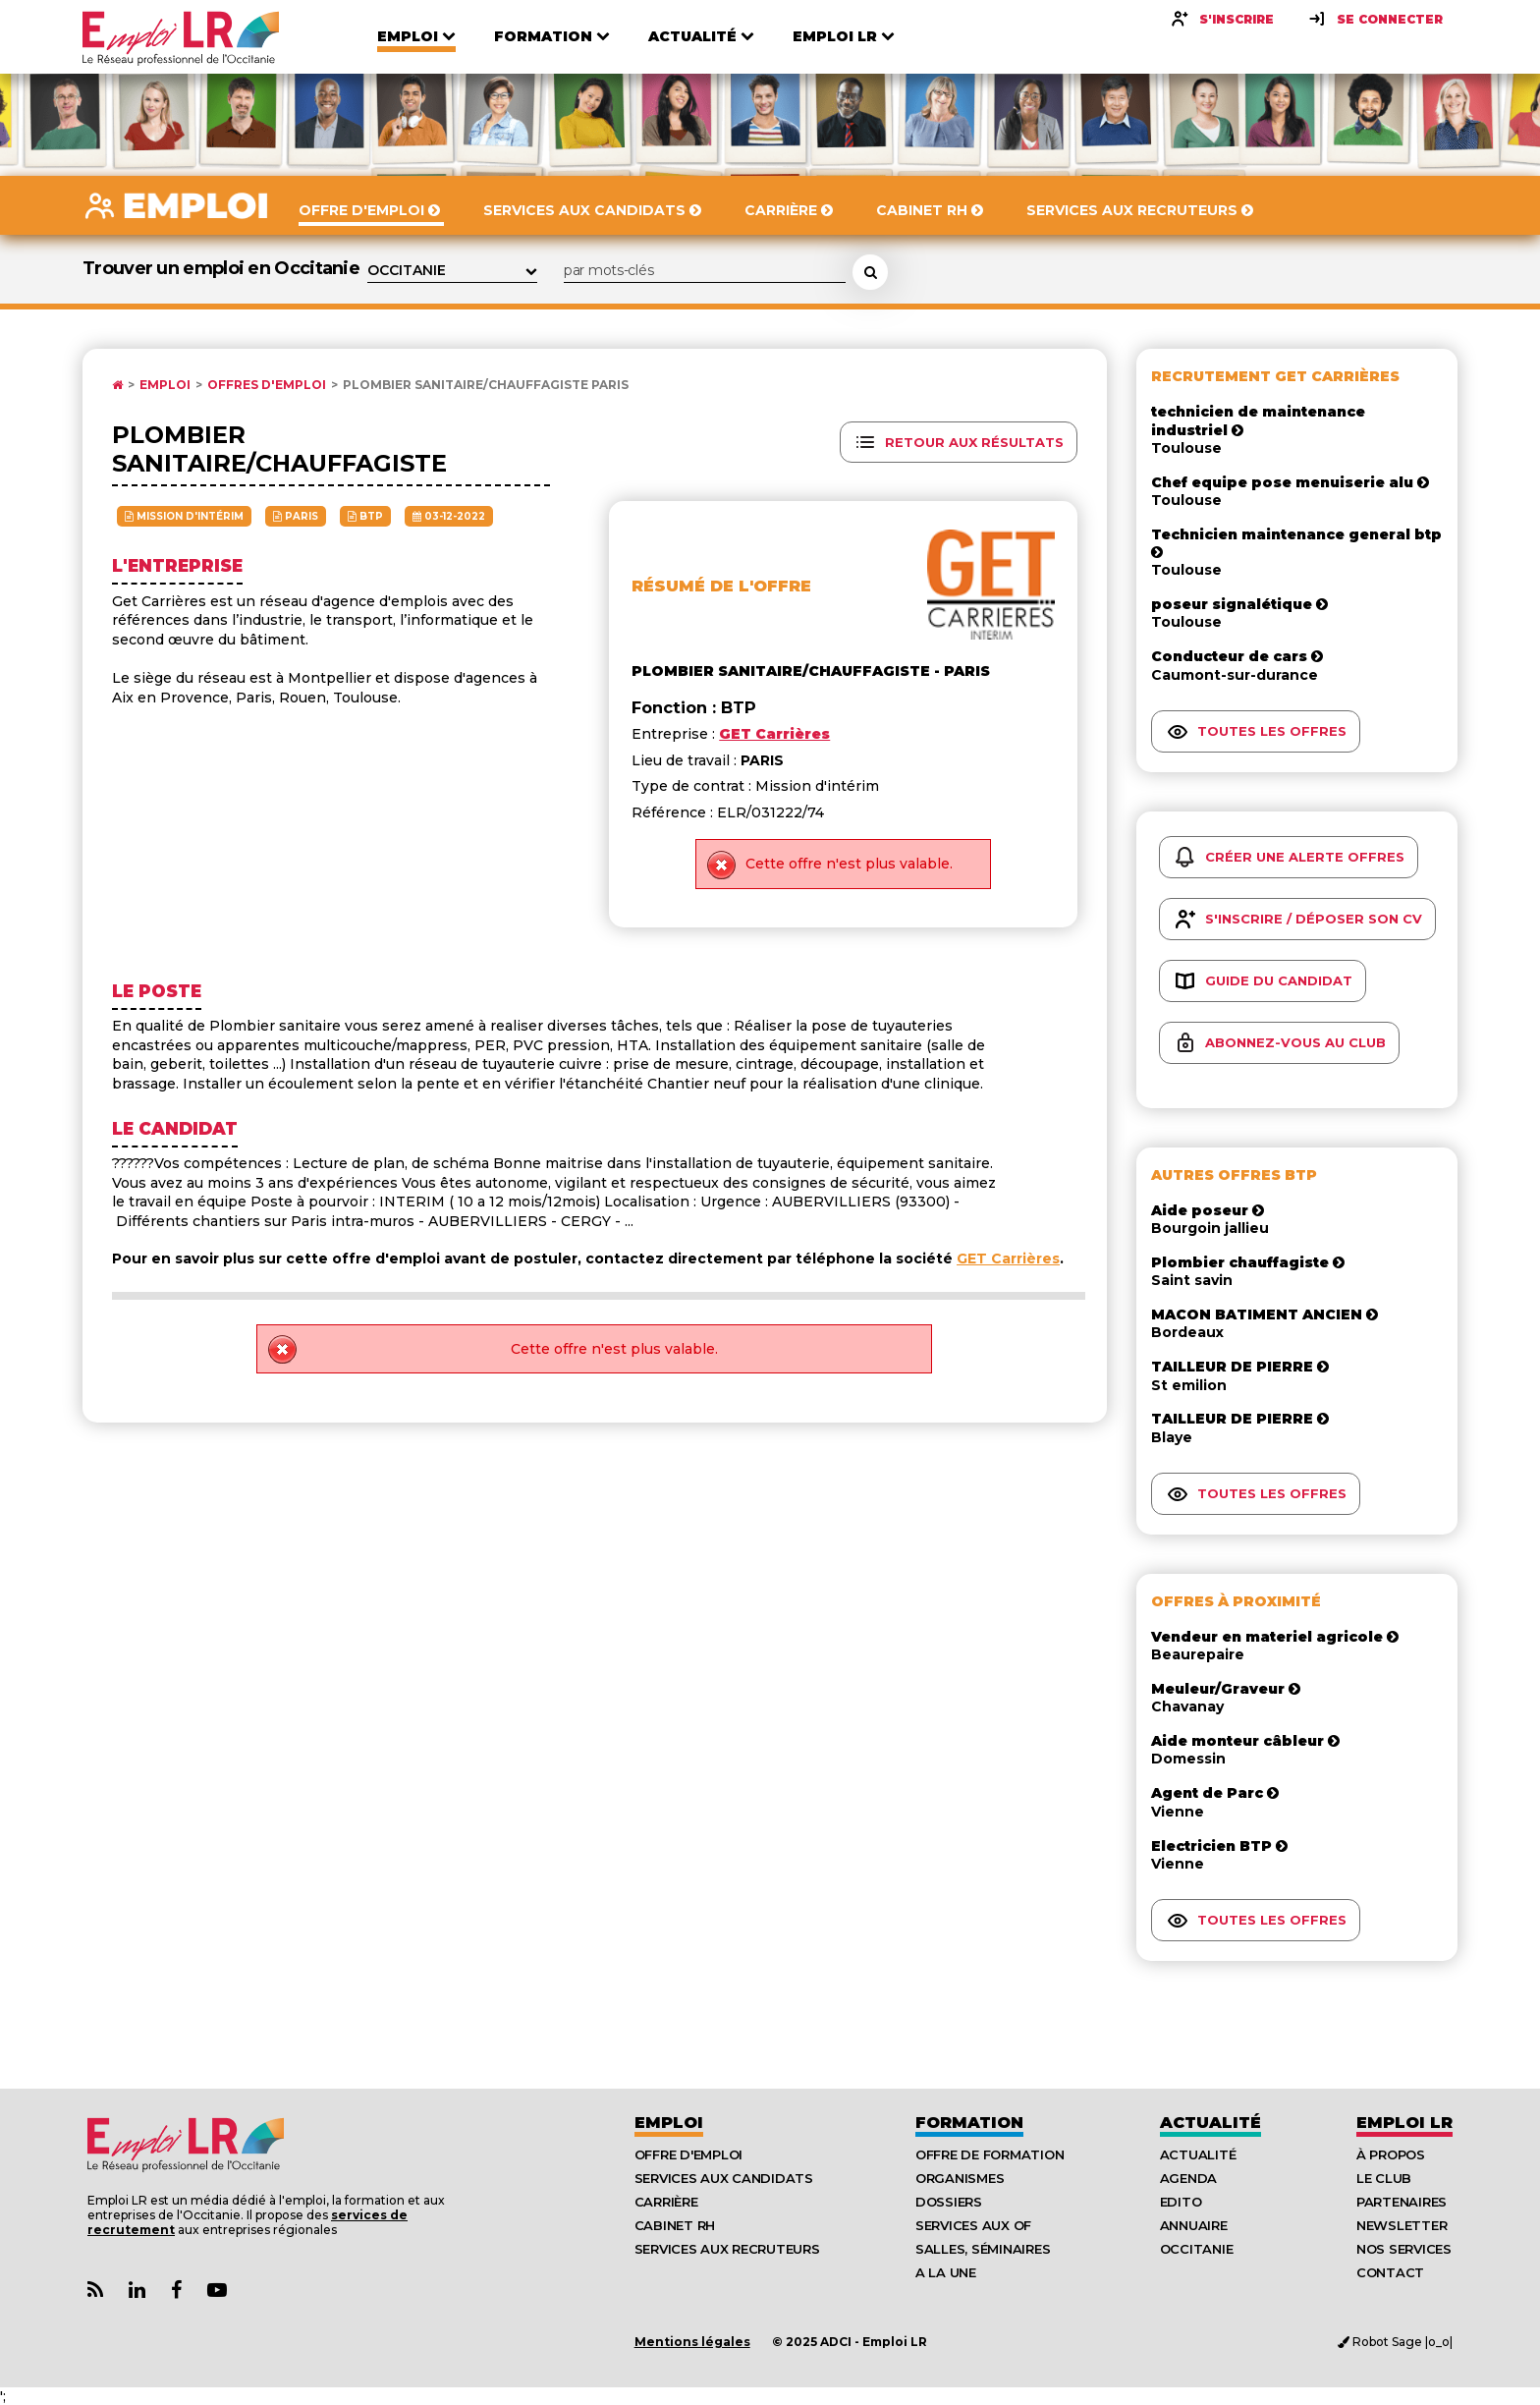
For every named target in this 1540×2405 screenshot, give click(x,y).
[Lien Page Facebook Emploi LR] (176, 2290)
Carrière (666, 2201)
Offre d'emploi (688, 2154)
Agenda (1188, 2178)
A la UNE (945, 2272)
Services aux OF (973, 2225)
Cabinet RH (674, 2225)
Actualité (1210, 2122)
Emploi (165, 385)
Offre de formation (989, 2154)
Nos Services (1404, 2249)
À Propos (1390, 2154)
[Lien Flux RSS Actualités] (95, 2290)
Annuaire (1194, 2225)
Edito (1181, 2201)
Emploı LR (1404, 2122)
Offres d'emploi (266, 385)
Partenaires (1401, 2201)
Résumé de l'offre (721, 586)
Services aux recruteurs (727, 2249)
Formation (969, 2122)
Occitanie (1197, 2249)
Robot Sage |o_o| (1395, 2341)
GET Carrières (1008, 1258)
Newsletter (1401, 2225)
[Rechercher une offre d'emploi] (870, 272)
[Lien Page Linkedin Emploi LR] (137, 2290)
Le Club (1383, 2178)
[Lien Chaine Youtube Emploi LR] (217, 2290)
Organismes (959, 2178)
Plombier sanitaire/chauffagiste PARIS (486, 385)
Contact (1390, 2272)
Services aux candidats (723, 2178)
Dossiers (948, 2201)
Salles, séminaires (982, 2249)
